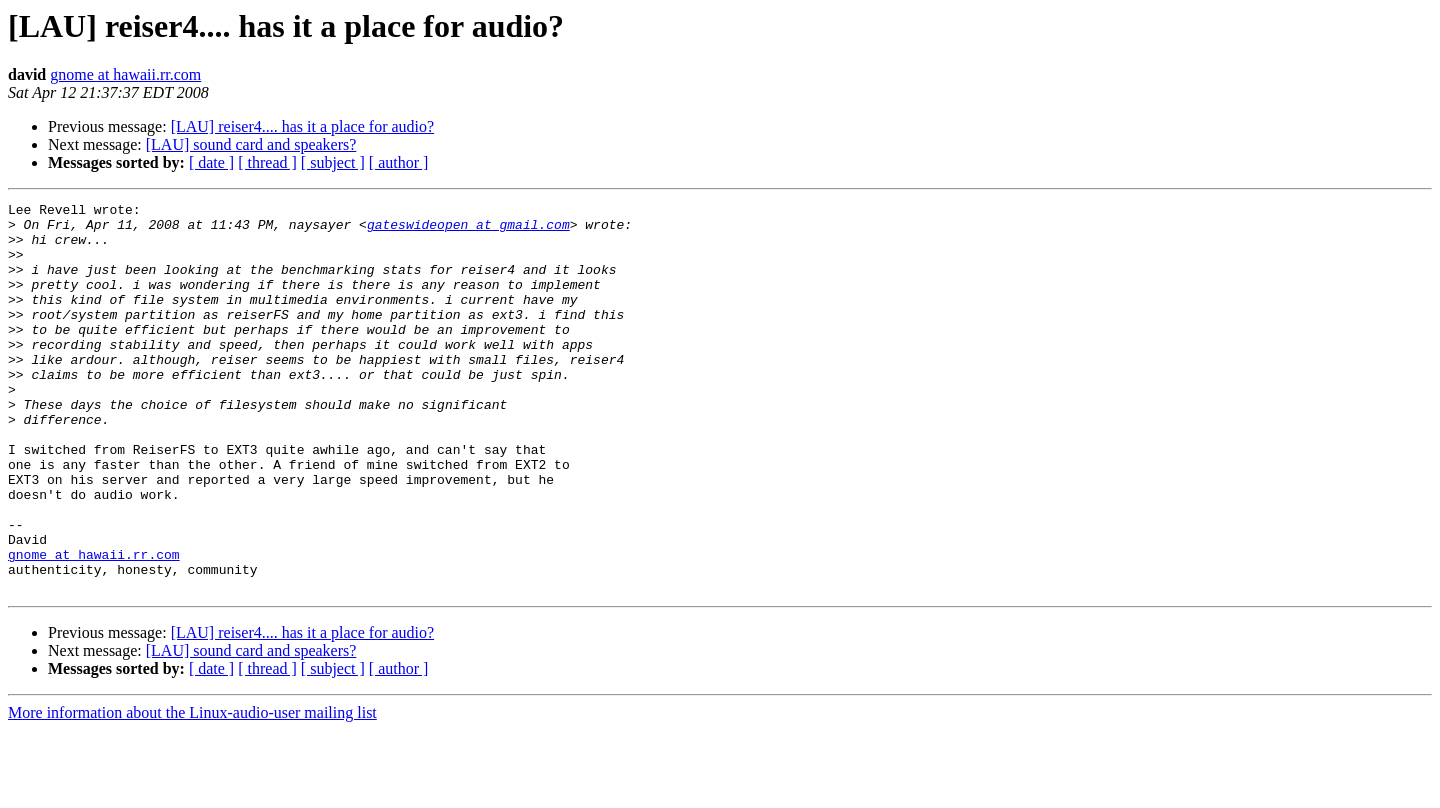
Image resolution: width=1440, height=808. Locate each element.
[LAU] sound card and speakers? (251, 144)
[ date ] (211, 162)
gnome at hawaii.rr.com (125, 74)
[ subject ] (333, 162)
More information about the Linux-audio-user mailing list (192, 790)
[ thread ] (267, 162)
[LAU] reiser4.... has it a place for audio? (302, 126)
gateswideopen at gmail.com (468, 230)
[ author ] (399, 162)
